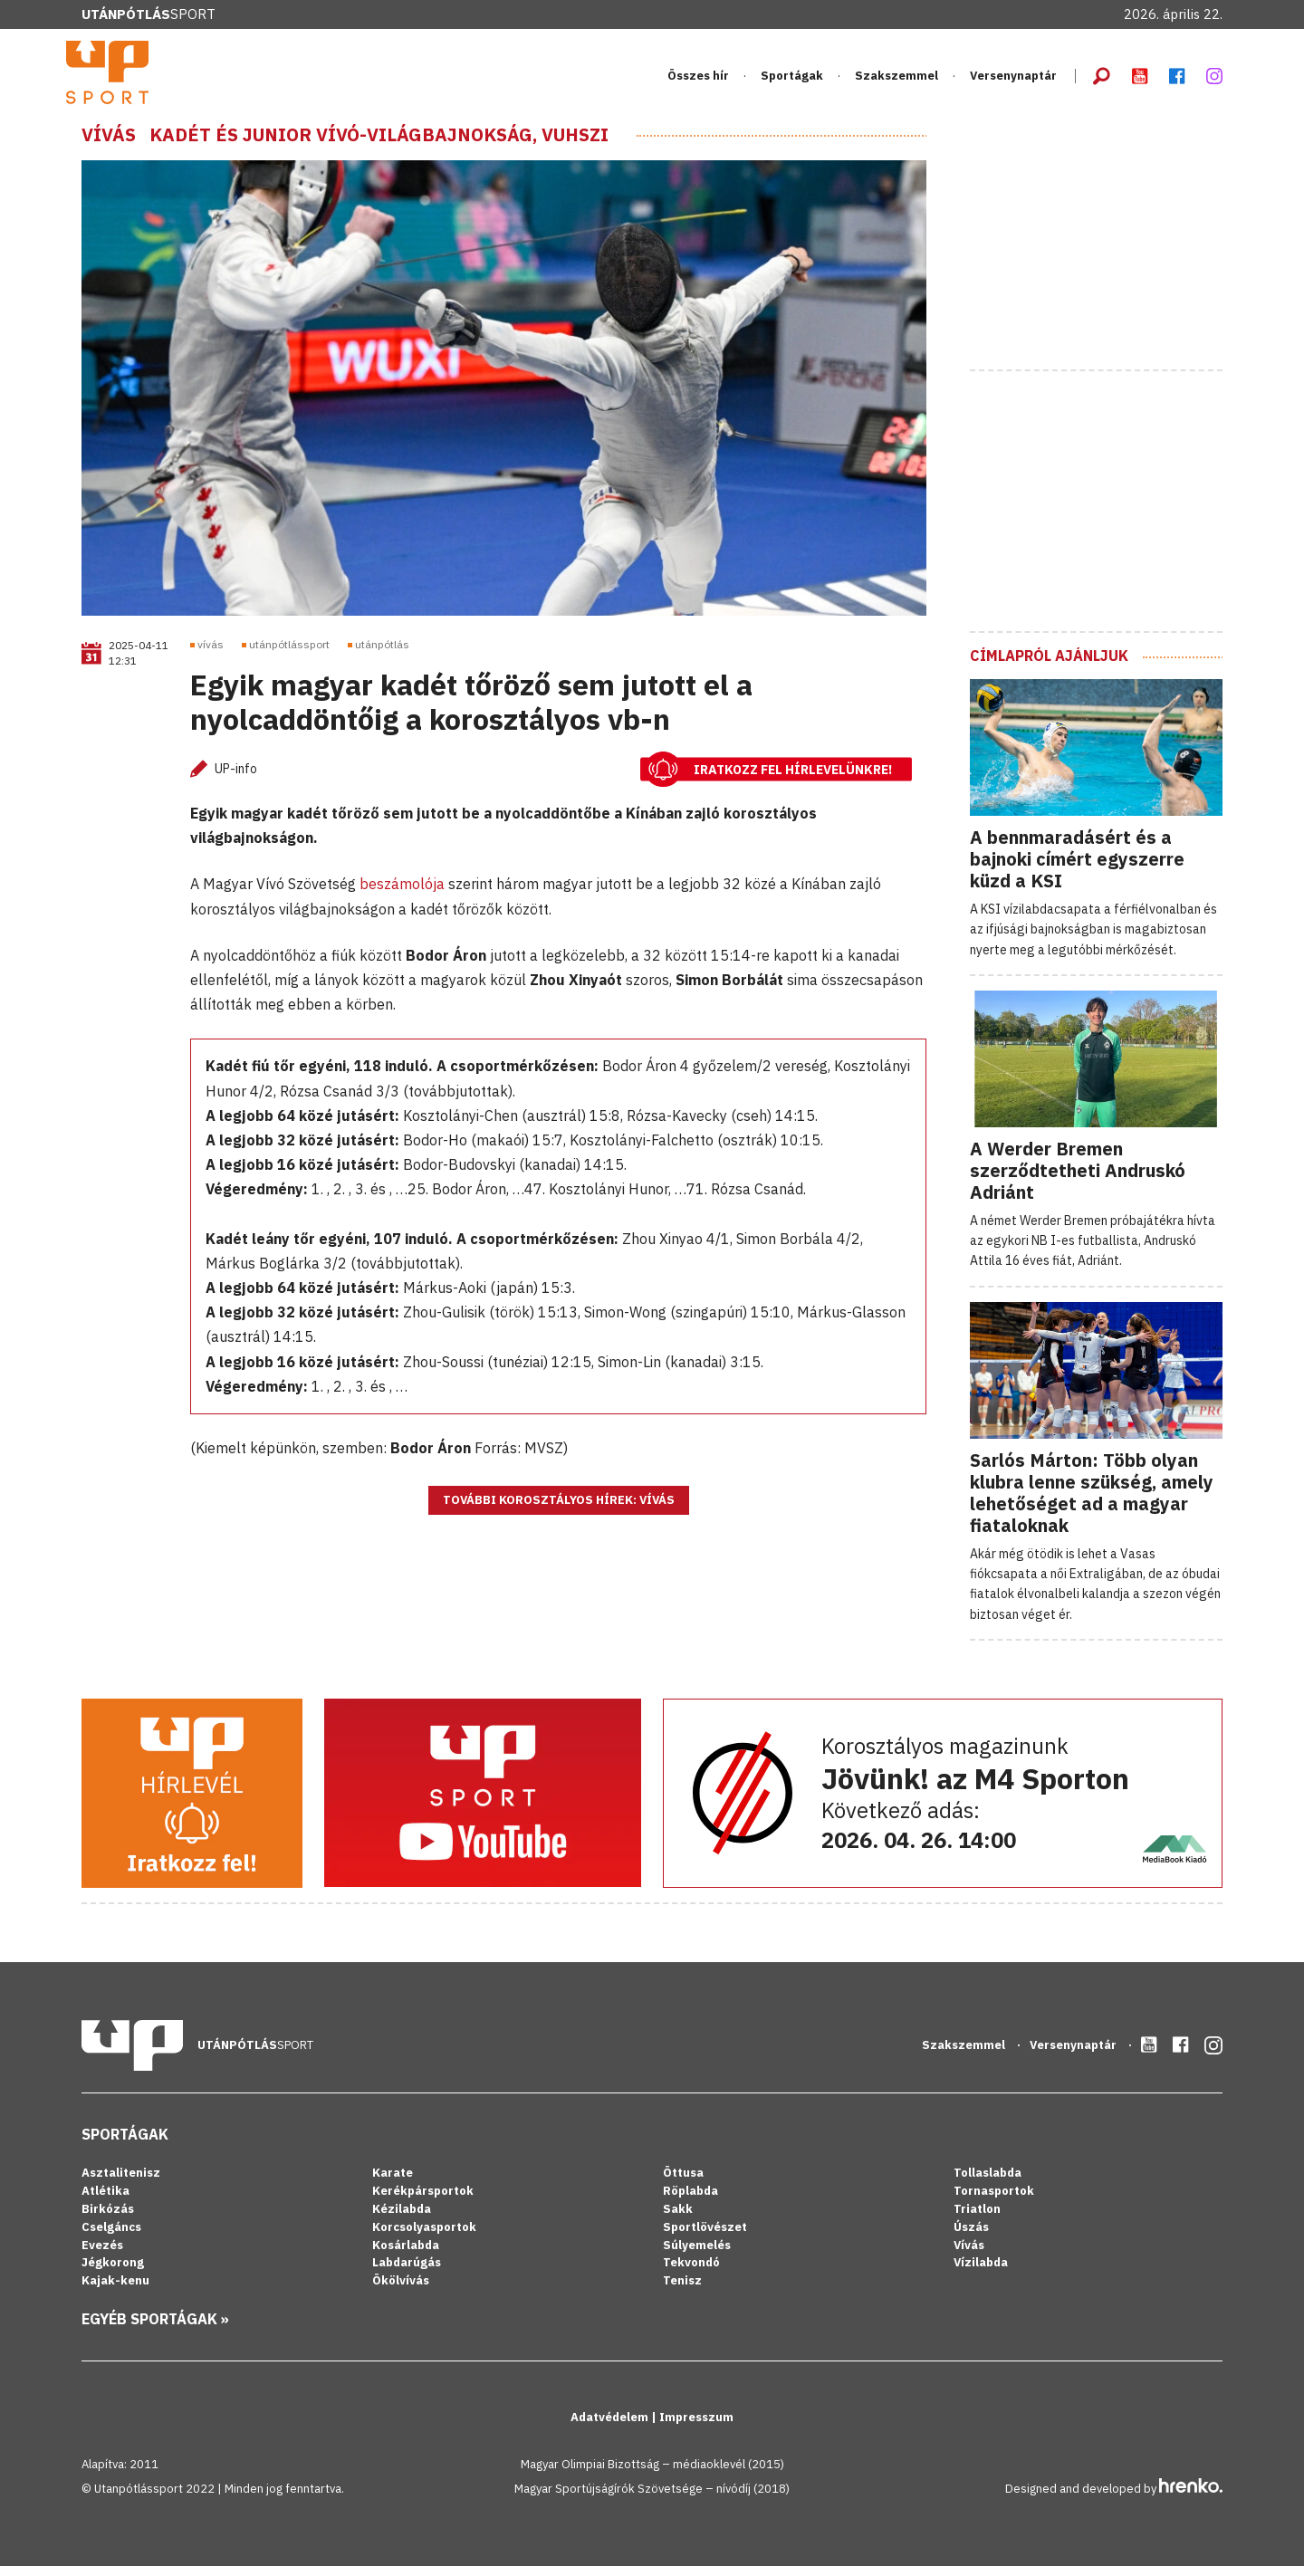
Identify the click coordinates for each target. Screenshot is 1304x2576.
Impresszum (696, 2428)
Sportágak (792, 81)
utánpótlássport (289, 655)
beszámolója (402, 895)
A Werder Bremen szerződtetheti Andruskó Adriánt (1077, 1180)
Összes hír (698, 81)
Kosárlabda (405, 2255)
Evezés (102, 2255)
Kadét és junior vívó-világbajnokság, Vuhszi (379, 145)
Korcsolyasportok (424, 2237)
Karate (392, 2182)
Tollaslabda (987, 2182)
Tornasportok (994, 2200)
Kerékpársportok (423, 2200)
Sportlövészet (705, 2237)
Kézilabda (401, 2218)
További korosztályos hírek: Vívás (559, 1510)
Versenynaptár (1013, 81)
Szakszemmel (896, 81)
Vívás (109, 145)
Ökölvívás (400, 2291)
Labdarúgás (406, 2273)
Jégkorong (113, 2273)
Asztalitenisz (121, 2182)
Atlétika (105, 2200)
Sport (149, 14)
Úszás (971, 2237)
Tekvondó (691, 2273)
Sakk (678, 2218)
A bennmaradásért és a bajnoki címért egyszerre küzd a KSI (1077, 869)
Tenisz (682, 2291)
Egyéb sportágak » (155, 2330)
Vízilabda (981, 2273)
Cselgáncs (111, 2237)
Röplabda (690, 2200)
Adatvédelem (610, 2428)
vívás (210, 655)
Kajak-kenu (115, 2291)
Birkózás (108, 2218)
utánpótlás (382, 655)
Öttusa (683, 2182)
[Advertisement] (1106, 247)
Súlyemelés (697, 2255)
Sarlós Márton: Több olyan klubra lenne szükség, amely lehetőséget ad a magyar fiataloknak (1091, 1502)
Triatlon (977, 2218)
